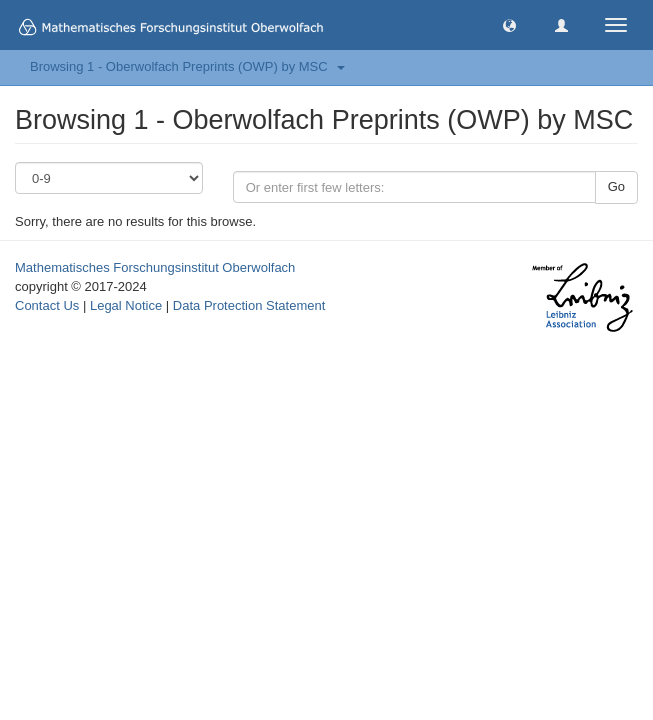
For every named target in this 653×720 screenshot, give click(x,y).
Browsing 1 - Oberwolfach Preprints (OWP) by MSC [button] (187, 66)
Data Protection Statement (249, 305)
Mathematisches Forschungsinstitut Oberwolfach (155, 267)
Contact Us (47, 305)
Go (616, 186)
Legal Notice (126, 305)
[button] (509, 24)
